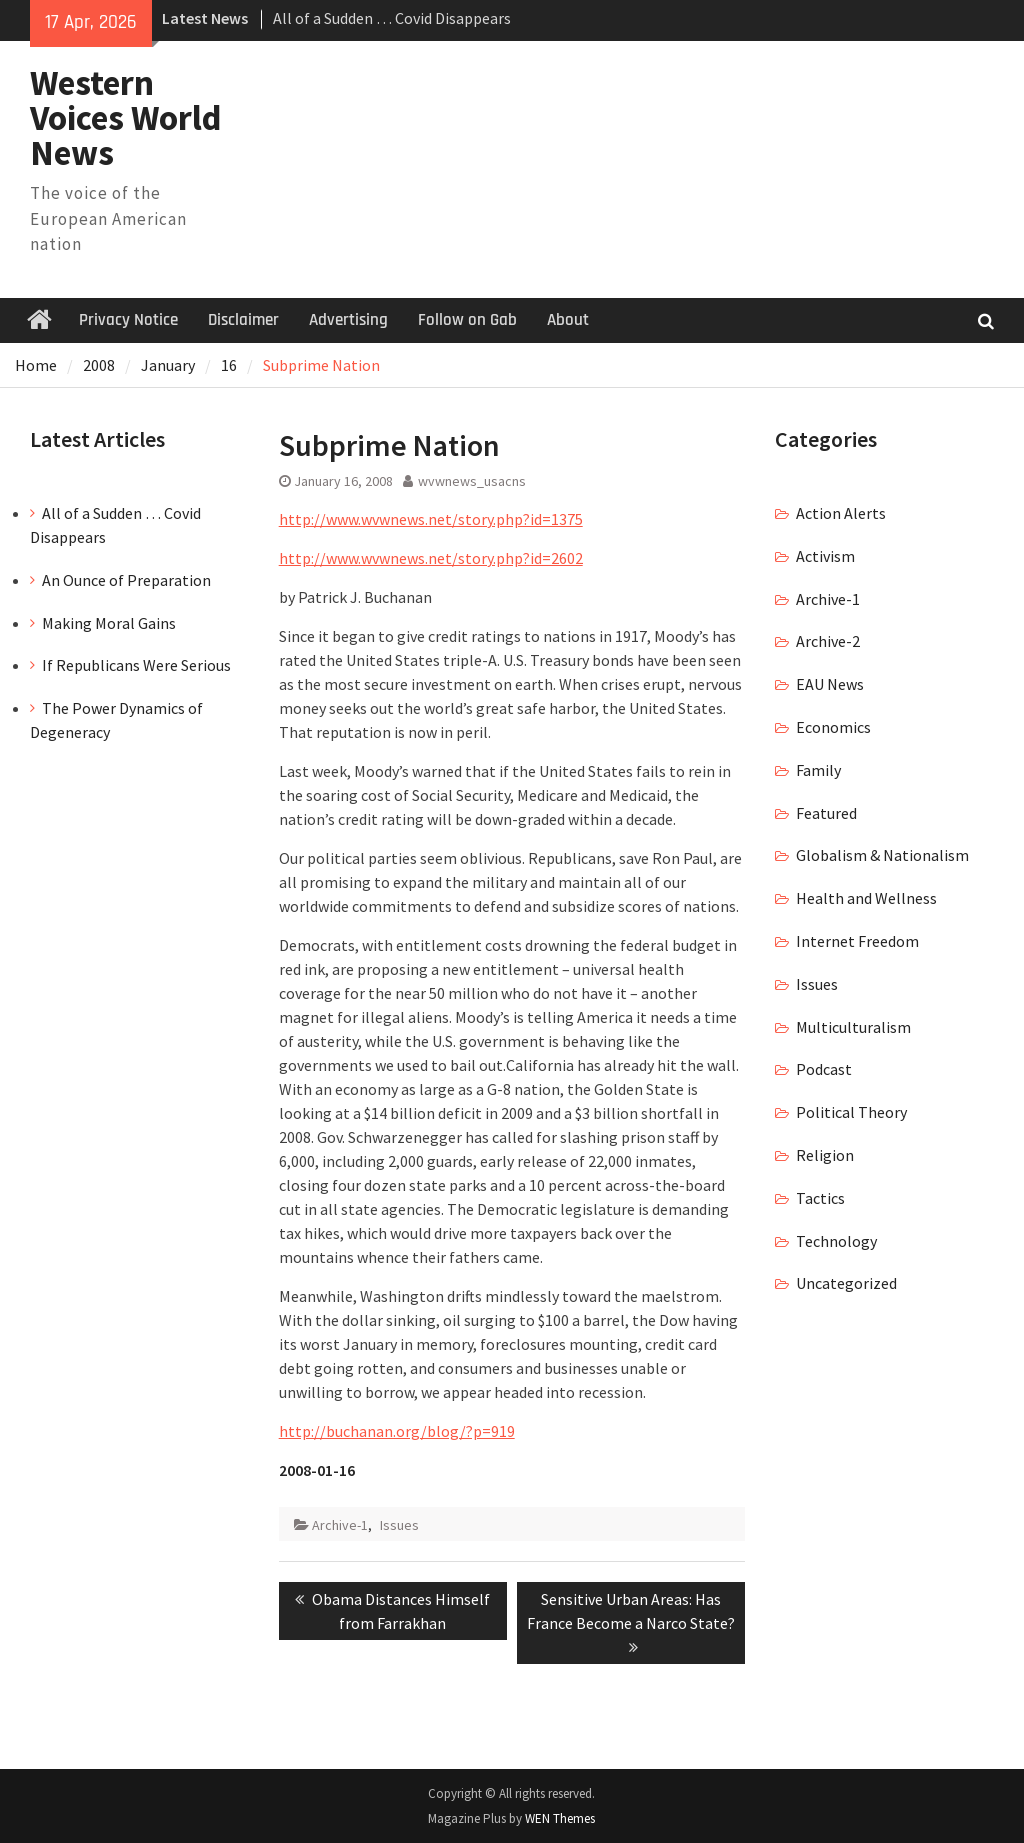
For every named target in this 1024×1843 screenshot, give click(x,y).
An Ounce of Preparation (126, 580)
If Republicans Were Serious (136, 665)
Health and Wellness (866, 898)
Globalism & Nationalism (882, 855)
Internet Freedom (857, 941)
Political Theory (851, 1112)
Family (818, 770)
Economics (833, 727)
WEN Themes (560, 1818)
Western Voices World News (126, 118)
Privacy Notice (128, 320)
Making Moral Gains (109, 623)
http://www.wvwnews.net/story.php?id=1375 (431, 519)
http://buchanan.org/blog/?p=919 (397, 1431)
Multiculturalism (853, 1027)
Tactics (820, 1198)
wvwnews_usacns (472, 481)
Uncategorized (846, 1283)
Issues (399, 1525)
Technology (836, 1241)
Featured (826, 813)
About (568, 320)
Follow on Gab (467, 320)
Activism (825, 556)
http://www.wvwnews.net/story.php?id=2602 (431, 558)
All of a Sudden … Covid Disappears (392, 18)
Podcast (824, 1069)
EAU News (830, 684)
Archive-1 (340, 1525)
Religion (825, 1155)
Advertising (348, 320)
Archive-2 (828, 641)
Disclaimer (243, 320)
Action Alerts (841, 513)
